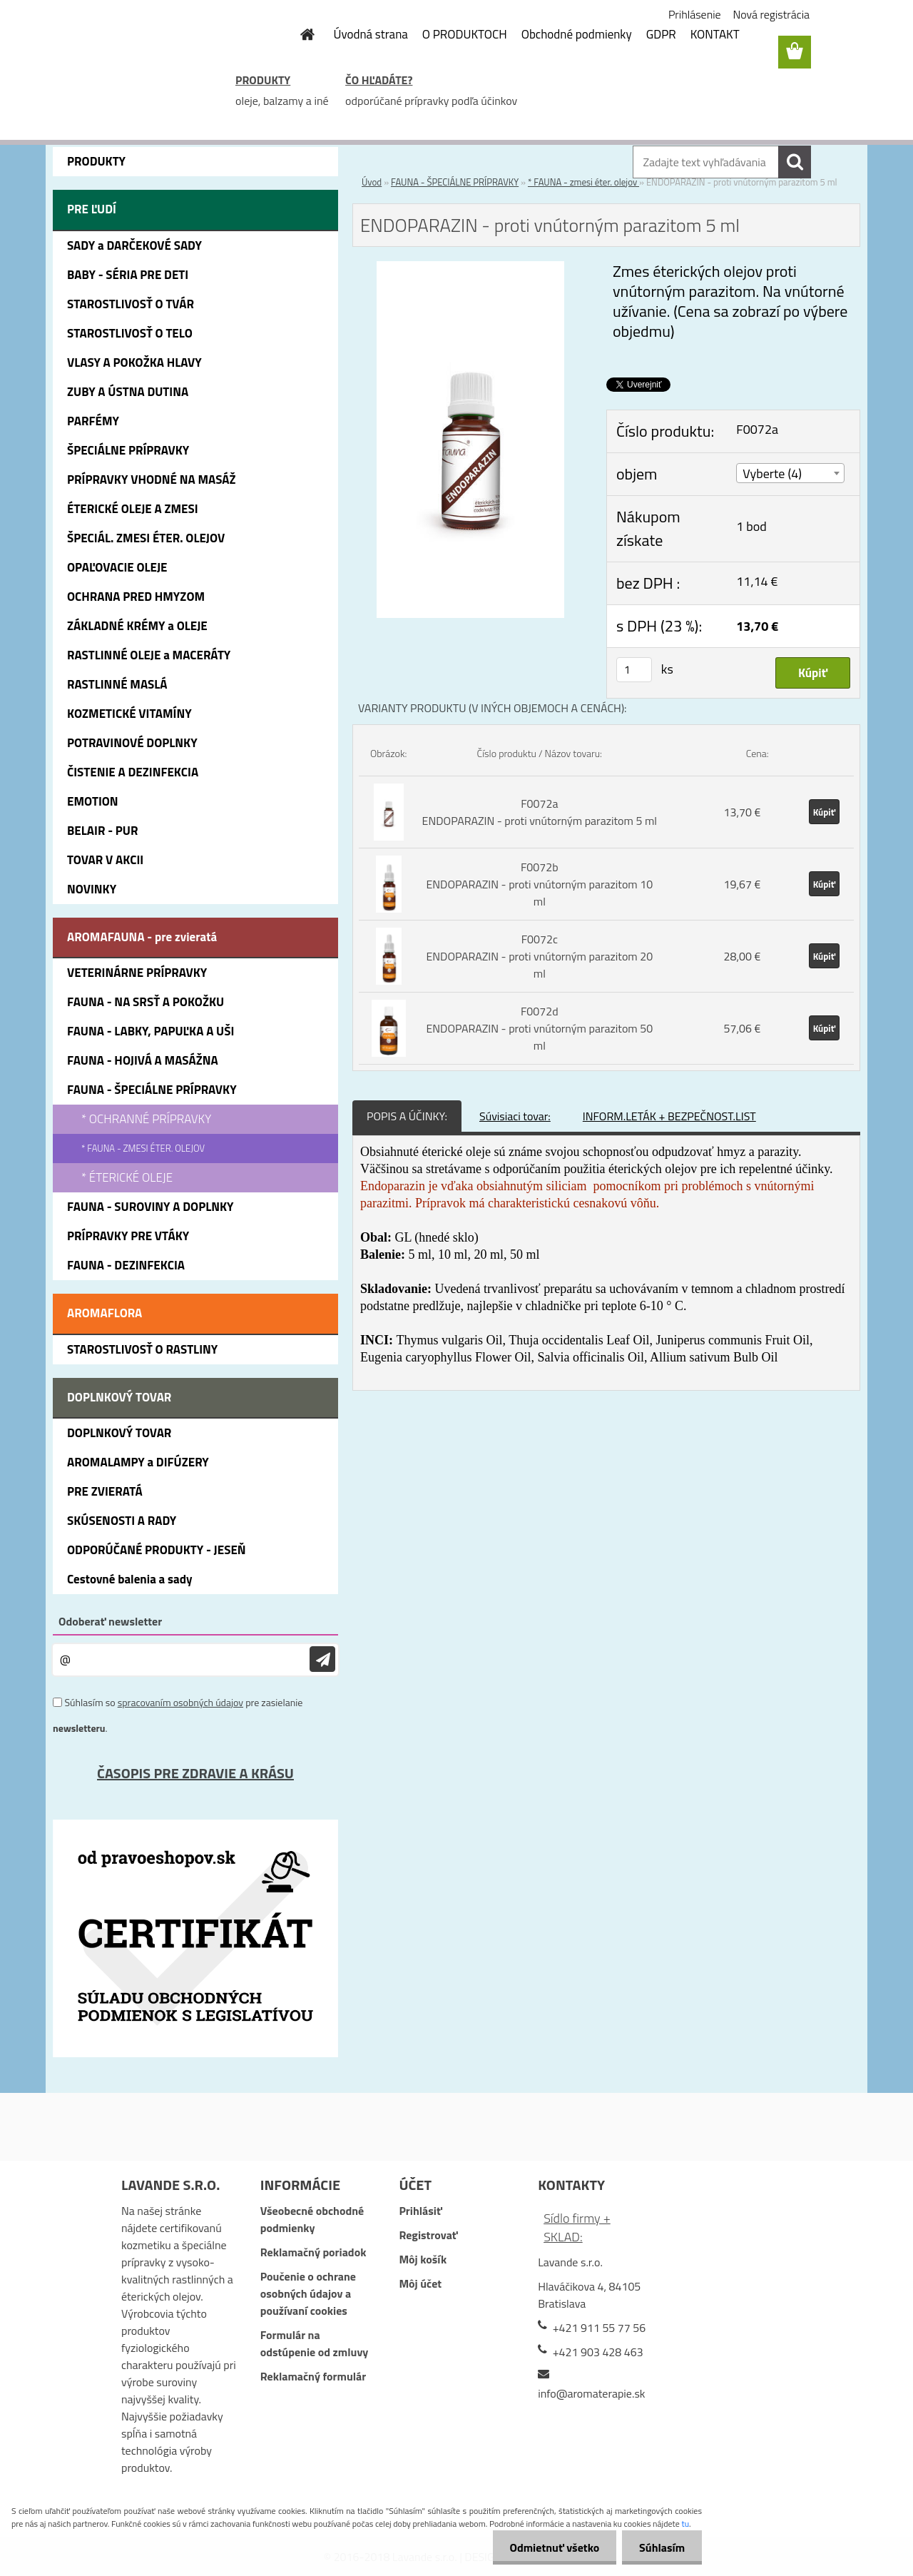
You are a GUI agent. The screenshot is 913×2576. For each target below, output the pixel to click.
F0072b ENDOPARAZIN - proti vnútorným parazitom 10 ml (539, 884)
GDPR (661, 34)
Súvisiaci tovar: (515, 1116)
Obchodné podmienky (576, 34)
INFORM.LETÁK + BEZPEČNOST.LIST (669, 1116)
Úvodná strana (371, 34)
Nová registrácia (771, 14)
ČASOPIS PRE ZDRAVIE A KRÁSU (195, 1773)
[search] (794, 162)
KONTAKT (715, 34)
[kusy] (634, 669)
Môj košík (423, 2259)
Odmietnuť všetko (552, 2547)
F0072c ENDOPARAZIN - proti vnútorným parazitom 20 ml (539, 956)
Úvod (372, 182)
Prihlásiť (420, 2210)
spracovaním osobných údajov (180, 1702)
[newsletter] (322, 1659)
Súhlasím (661, 2547)
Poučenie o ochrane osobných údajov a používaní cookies (308, 2293)
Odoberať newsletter (110, 1621)
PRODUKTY (262, 79)
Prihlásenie (694, 14)
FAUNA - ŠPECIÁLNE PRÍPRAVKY (455, 182)
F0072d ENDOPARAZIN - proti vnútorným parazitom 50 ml (539, 1028)
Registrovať (428, 2234)
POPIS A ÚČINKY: (407, 1116)
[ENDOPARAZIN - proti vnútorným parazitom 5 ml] (471, 269)
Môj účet (420, 2283)
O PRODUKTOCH (464, 34)
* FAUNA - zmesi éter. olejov (583, 182)
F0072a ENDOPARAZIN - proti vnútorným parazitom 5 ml (539, 812)
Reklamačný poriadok (313, 2252)
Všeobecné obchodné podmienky (312, 2219)
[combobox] (790, 473)
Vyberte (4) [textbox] (772, 473)
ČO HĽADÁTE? (378, 79)
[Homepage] (299, 34)
